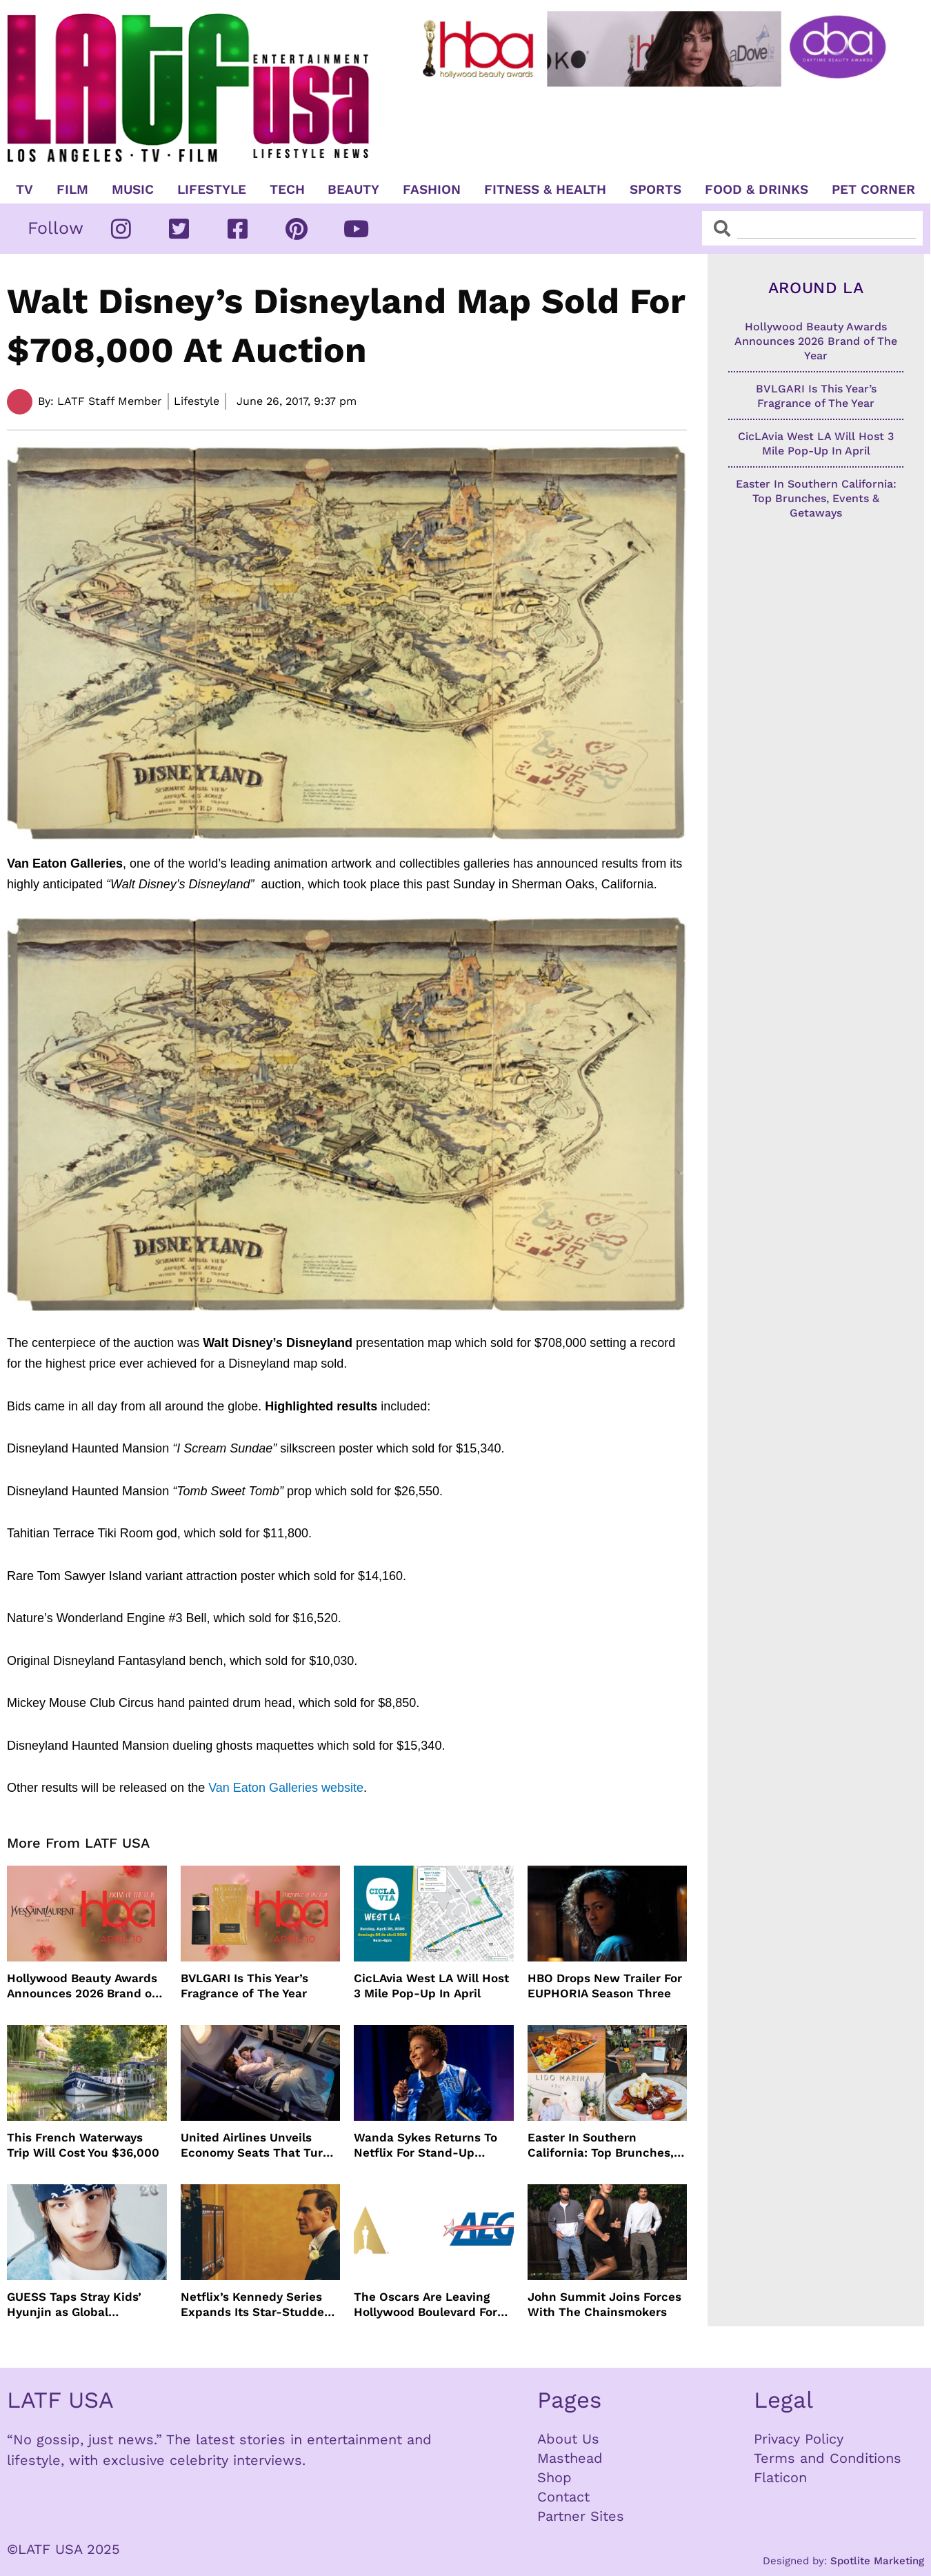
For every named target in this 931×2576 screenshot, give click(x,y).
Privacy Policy (798, 2438)
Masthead (570, 2458)
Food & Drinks (756, 190)
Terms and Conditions (827, 2458)
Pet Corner (873, 190)
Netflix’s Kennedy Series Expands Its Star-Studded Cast (256, 2304)
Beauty (353, 190)
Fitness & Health (545, 190)
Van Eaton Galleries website (285, 1788)
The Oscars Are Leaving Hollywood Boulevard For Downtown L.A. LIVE (425, 2304)
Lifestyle (211, 190)
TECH (287, 190)
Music (133, 190)
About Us (568, 2438)
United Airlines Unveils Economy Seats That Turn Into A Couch (255, 2145)
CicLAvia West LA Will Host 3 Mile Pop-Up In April (431, 1985)
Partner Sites (580, 2516)
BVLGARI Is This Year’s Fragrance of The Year (244, 1985)
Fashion (432, 190)
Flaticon (780, 2477)
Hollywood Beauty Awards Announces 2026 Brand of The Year (82, 1986)
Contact (563, 2496)
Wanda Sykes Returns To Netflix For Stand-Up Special (425, 2145)
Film (72, 190)
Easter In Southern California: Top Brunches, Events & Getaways (601, 2145)
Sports (655, 190)
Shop (554, 2477)
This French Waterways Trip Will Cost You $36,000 (83, 2144)
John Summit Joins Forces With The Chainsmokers (604, 2304)
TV (24, 190)
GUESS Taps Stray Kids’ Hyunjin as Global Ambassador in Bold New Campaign (79, 2304)
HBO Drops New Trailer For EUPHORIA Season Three (605, 1985)
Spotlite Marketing (877, 2561)
